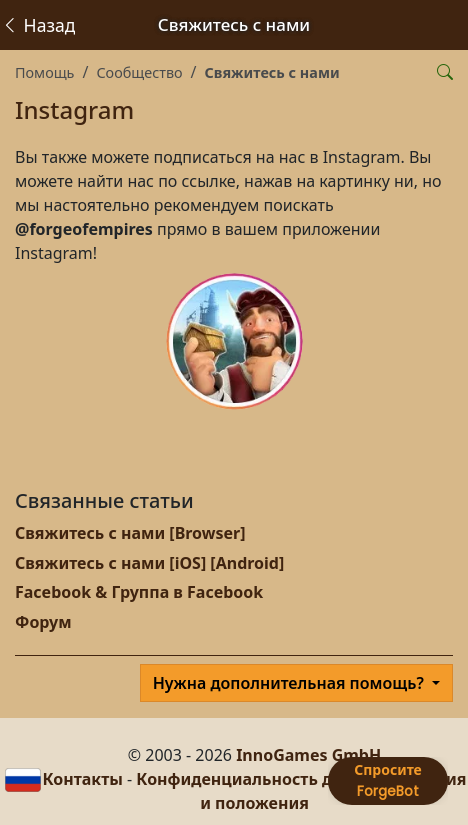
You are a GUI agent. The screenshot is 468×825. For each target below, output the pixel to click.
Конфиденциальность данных (260, 779)
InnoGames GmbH (308, 755)
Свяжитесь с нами (272, 72)
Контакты (82, 779)
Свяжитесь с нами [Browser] (130, 533)
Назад (38, 25)
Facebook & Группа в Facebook (139, 592)
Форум (43, 622)
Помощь (44, 72)
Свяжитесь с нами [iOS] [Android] (149, 563)
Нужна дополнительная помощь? (290, 683)
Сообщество (139, 72)
